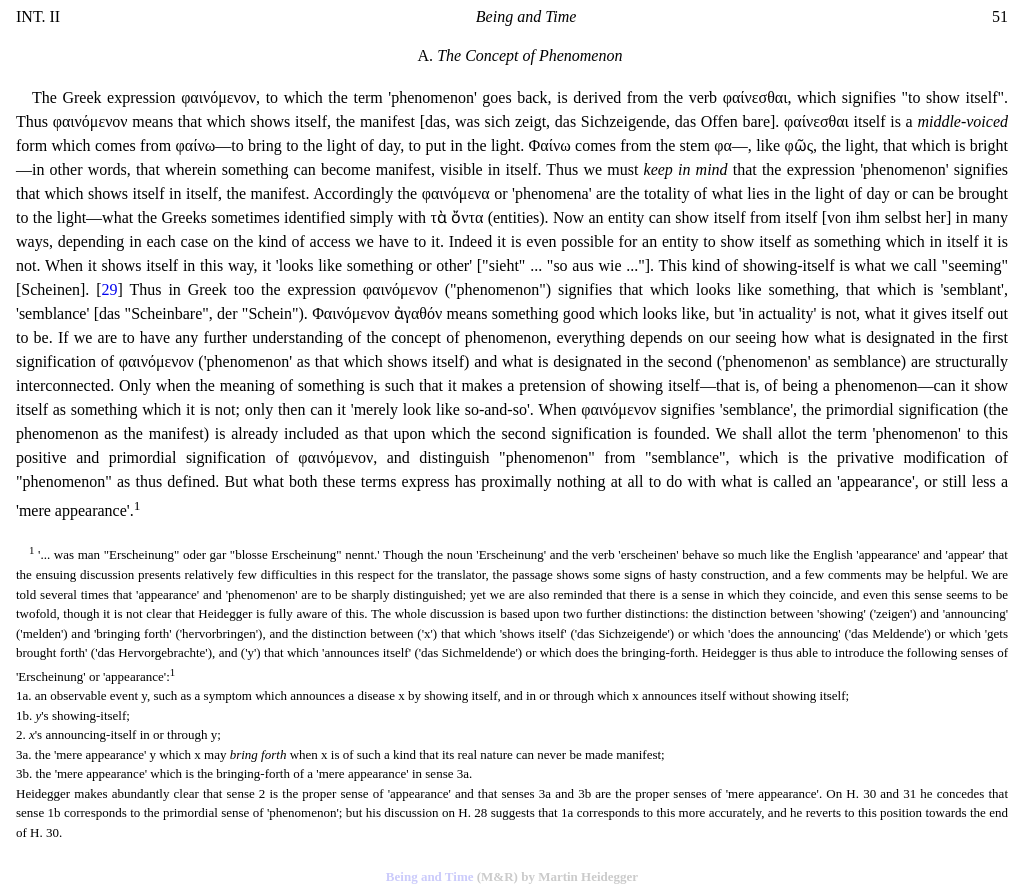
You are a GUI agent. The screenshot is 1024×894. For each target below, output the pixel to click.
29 (110, 289)
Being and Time (430, 876)
